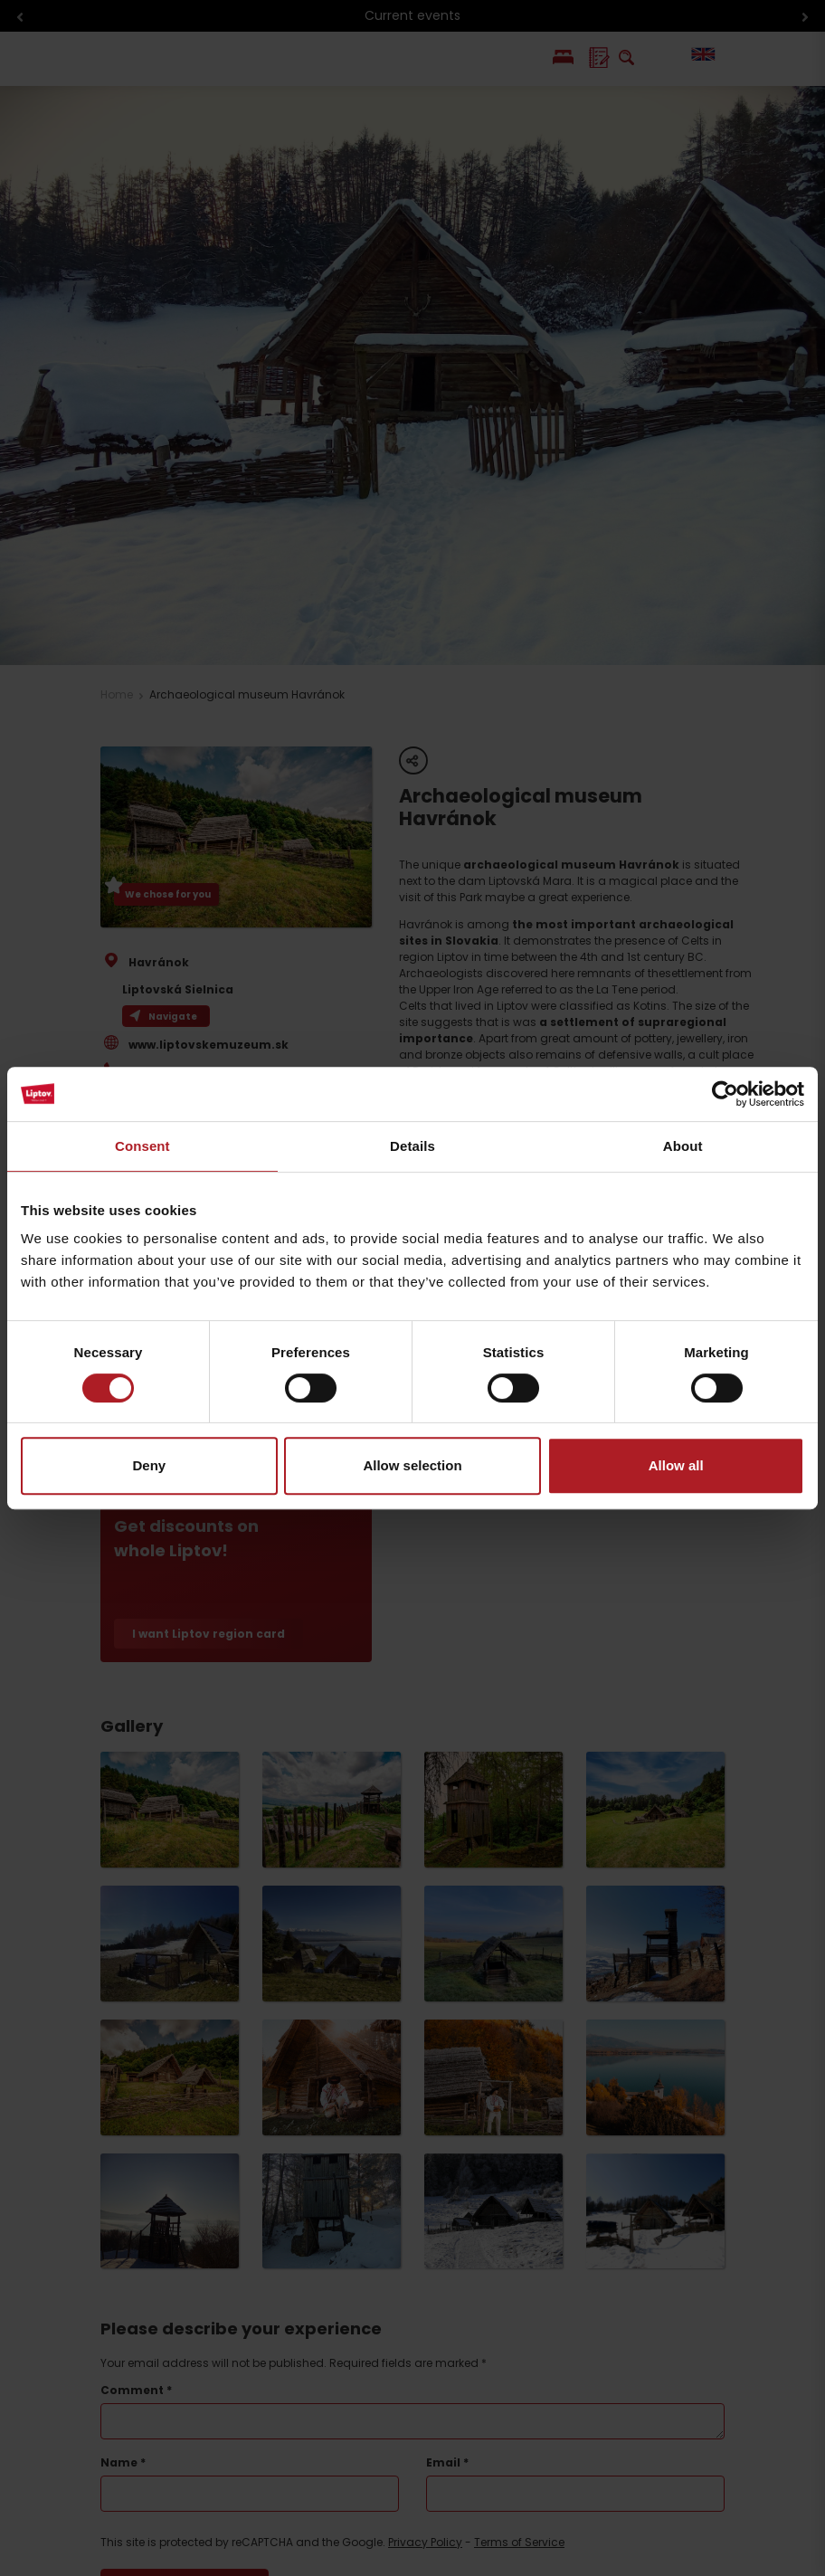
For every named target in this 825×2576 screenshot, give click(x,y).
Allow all (676, 1465)
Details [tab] (412, 1146)
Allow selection (412, 1465)
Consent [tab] (142, 1146)
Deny (149, 1465)
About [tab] (683, 1146)
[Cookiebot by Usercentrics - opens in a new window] (725, 1093)
